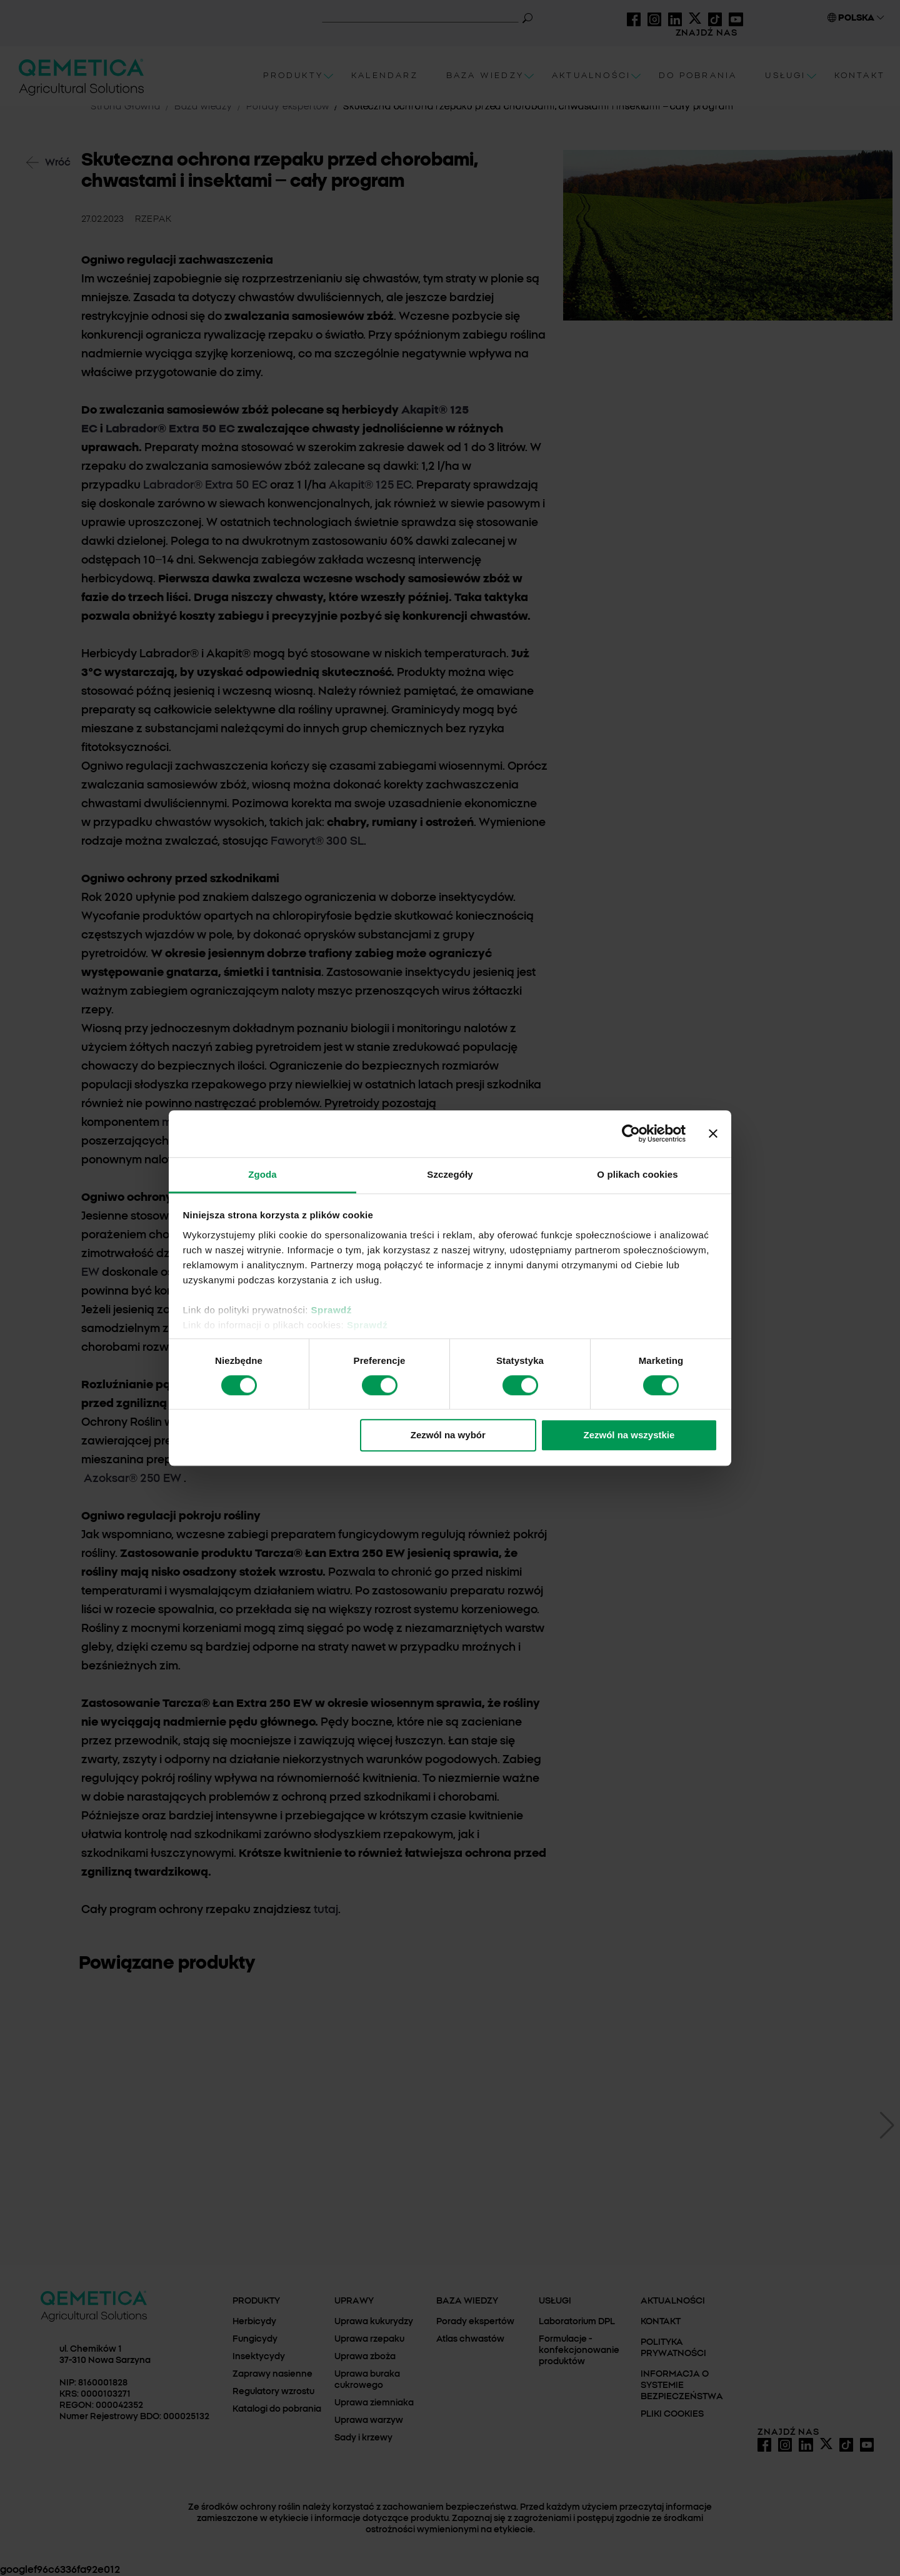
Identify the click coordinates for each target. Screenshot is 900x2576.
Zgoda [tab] (262, 1174)
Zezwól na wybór (448, 1435)
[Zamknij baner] (713, 1133)
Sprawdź (331, 1310)
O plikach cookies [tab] (637, 1174)
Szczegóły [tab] (449, 1174)
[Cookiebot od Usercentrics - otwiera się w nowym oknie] (631, 1133)
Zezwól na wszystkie (628, 1435)
